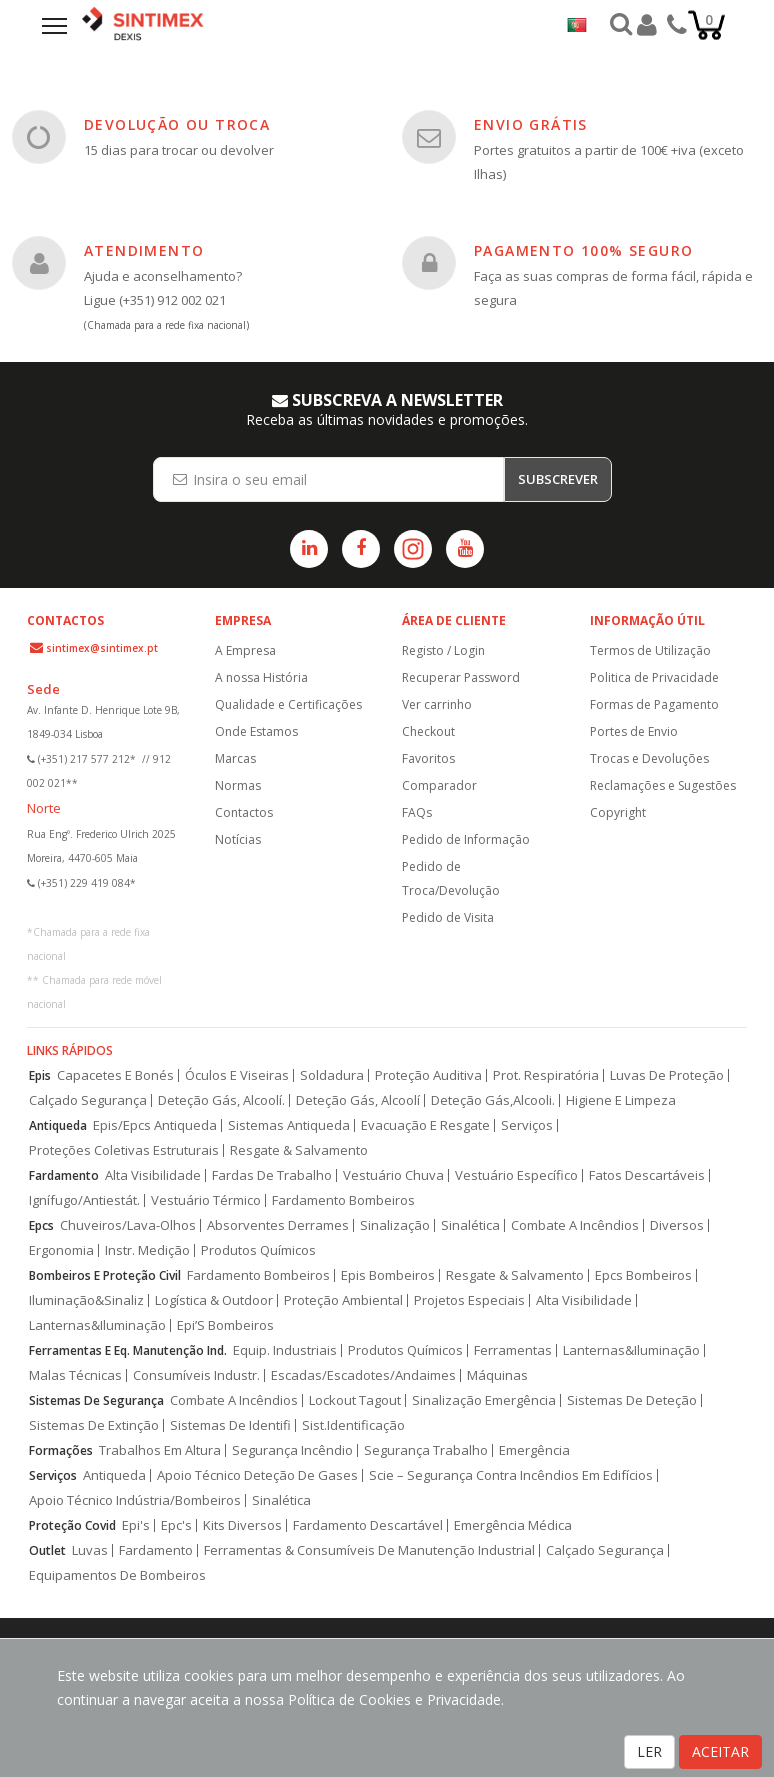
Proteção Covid (72, 1525)
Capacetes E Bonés (115, 1075)
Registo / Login (443, 650)
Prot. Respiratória (546, 1075)
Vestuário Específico (516, 1175)
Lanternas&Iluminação (97, 1325)
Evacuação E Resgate (425, 1125)
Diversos (677, 1225)
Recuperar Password (461, 677)
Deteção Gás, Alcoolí (358, 1100)
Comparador (439, 785)
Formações (61, 1450)
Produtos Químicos (258, 1250)
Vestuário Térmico (206, 1200)
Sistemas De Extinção (94, 1425)
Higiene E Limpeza (621, 1100)
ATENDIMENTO (144, 250)
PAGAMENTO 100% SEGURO (583, 250)
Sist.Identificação (353, 1425)
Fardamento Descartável (368, 1525)
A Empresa (245, 650)
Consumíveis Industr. (196, 1375)
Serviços (527, 1125)
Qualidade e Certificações (288, 704)
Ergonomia (61, 1250)
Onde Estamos (256, 731)
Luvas (90, 1550)
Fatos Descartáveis (647, 1175)
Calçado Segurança (88, 1100)
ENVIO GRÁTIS (531, 124)
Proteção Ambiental (343, 1300)
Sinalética (470, 1225)
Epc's (176, 1525)
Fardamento (64, 1175)
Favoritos (428, 758)
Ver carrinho (437, 704)
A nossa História (261, 677)
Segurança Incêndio (292, 1450)
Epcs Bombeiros (643, 1275)
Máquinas (497, 1375)
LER (649, 1751)
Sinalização (395, 1225)
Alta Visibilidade (153, 1175)
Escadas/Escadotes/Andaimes (363, 1375)
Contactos (244, 812)
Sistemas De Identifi (230, 1425)
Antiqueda (58, 1125)
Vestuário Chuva (393, 1175)
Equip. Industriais (285, 1350)
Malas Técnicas (75, 1375)
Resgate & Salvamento (299, 1150)
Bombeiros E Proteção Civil (105, 1275)
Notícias (238, 839)
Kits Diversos (242, 1525)
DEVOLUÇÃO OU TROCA (177, 124)
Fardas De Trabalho (272, 1175)
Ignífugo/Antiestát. (84, 1200)
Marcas (235, 758)
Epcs (41, 1225)
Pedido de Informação (466, 839)
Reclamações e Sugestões (663, 785)
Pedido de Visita (448, 917)
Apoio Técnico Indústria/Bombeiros (135, 1500)
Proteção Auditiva (428, 1075)
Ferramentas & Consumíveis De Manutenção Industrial (369, 1550)
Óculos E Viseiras (237, 1075)
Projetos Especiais (469, 1300)
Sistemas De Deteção (632, 1400)
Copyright (618, 812)
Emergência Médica (513, 1525)
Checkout (428, 731)
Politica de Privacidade (654, 677)
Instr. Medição (147, 1250)
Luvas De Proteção (667, 1075)
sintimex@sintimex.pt (102, 648)
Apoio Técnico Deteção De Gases (257, 1475)
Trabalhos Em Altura (160, 1450)
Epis (40, 1075)
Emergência (534, 1450)
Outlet (47, 1550)
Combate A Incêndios (575, 1225)
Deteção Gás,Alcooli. (493, 1100)
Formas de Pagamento (654, 704)
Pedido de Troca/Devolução (451, 878)
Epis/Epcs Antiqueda (155, 1125)
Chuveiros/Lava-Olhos (128, 1225)
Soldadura (332, 1075)
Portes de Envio (634, 731)
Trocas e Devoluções (649, 758)
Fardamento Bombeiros (343, 1200)
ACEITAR (720, 1751)
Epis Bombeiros (388, 1275)
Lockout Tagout (355, 1400)
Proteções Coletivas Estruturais (124, 1150)
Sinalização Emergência (484, 1400)
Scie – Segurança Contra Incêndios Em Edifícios (511, 1475)
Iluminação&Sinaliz (86, 1300)
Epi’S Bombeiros (225, 1325)
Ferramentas (513, 1350)
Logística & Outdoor (214, 1300)
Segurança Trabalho (426, 1450)
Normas (238, 785)
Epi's (136, 1525)
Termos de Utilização (650, 650)
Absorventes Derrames (278, 1225)
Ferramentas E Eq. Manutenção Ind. (128, 1350)
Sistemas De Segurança (96, 1400)
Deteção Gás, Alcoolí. (221, 1100)
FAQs (417, 812)
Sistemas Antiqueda (289, 1125)
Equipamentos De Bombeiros (117, 1575)
